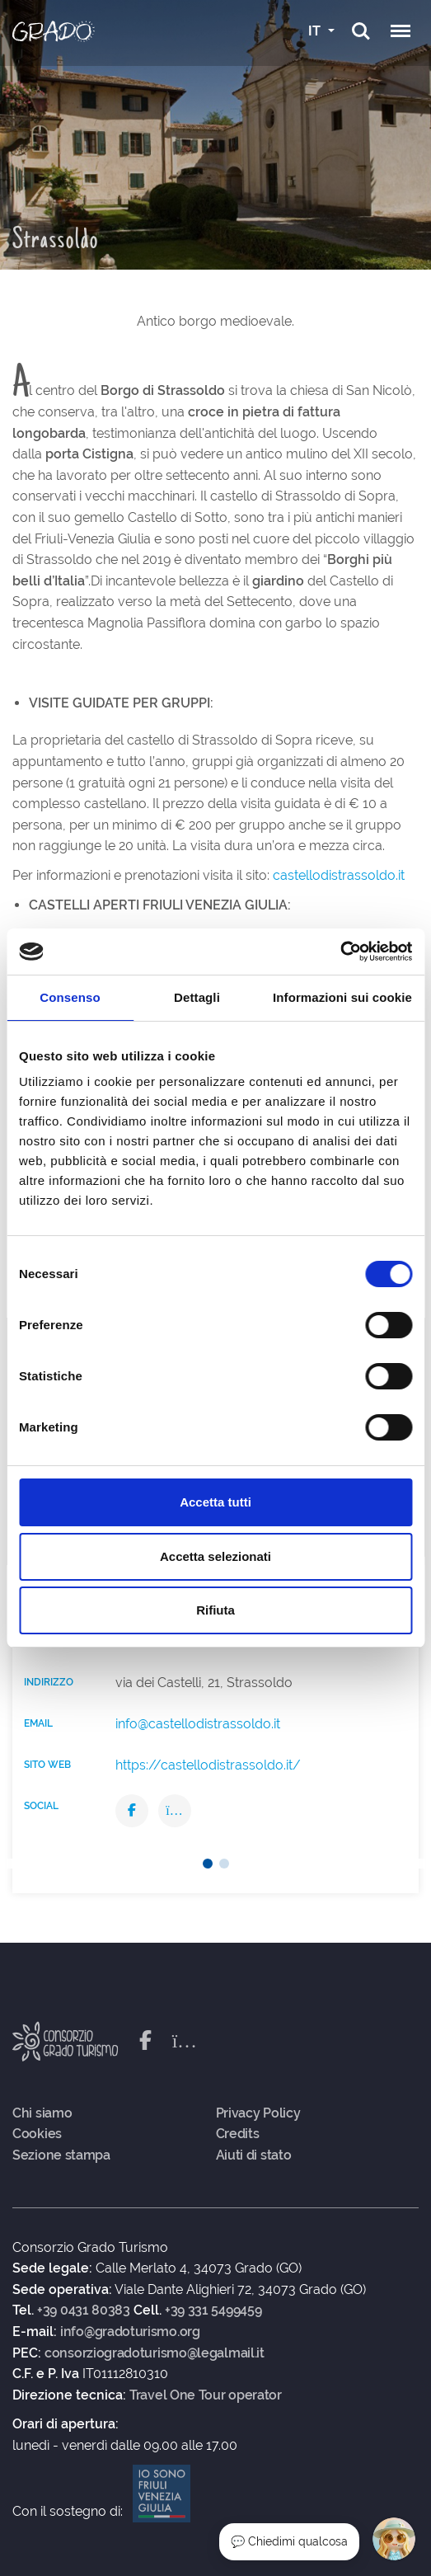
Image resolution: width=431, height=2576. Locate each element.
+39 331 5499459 (213, 2310)
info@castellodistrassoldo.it (197, 1724)
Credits (238, 2134)
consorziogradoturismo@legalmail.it (155, 2353)
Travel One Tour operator (205, 2395)
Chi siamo (42, 2113)
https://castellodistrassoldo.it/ (208, 1765)
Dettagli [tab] (197, 997)
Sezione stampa (61, 2155)
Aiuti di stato (254, 2155)
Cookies (37, 2134)
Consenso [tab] (70, 997)
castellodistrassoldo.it (339, 875)
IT (316, 31)
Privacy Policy (258, 2113)
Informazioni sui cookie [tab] (342, 997)
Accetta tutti (215, 1502)
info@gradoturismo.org (130, 2332)
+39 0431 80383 (83, 2310)
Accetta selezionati (215, 1556)
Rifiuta (215, 1610)
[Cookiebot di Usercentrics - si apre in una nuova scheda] (340, 951)
